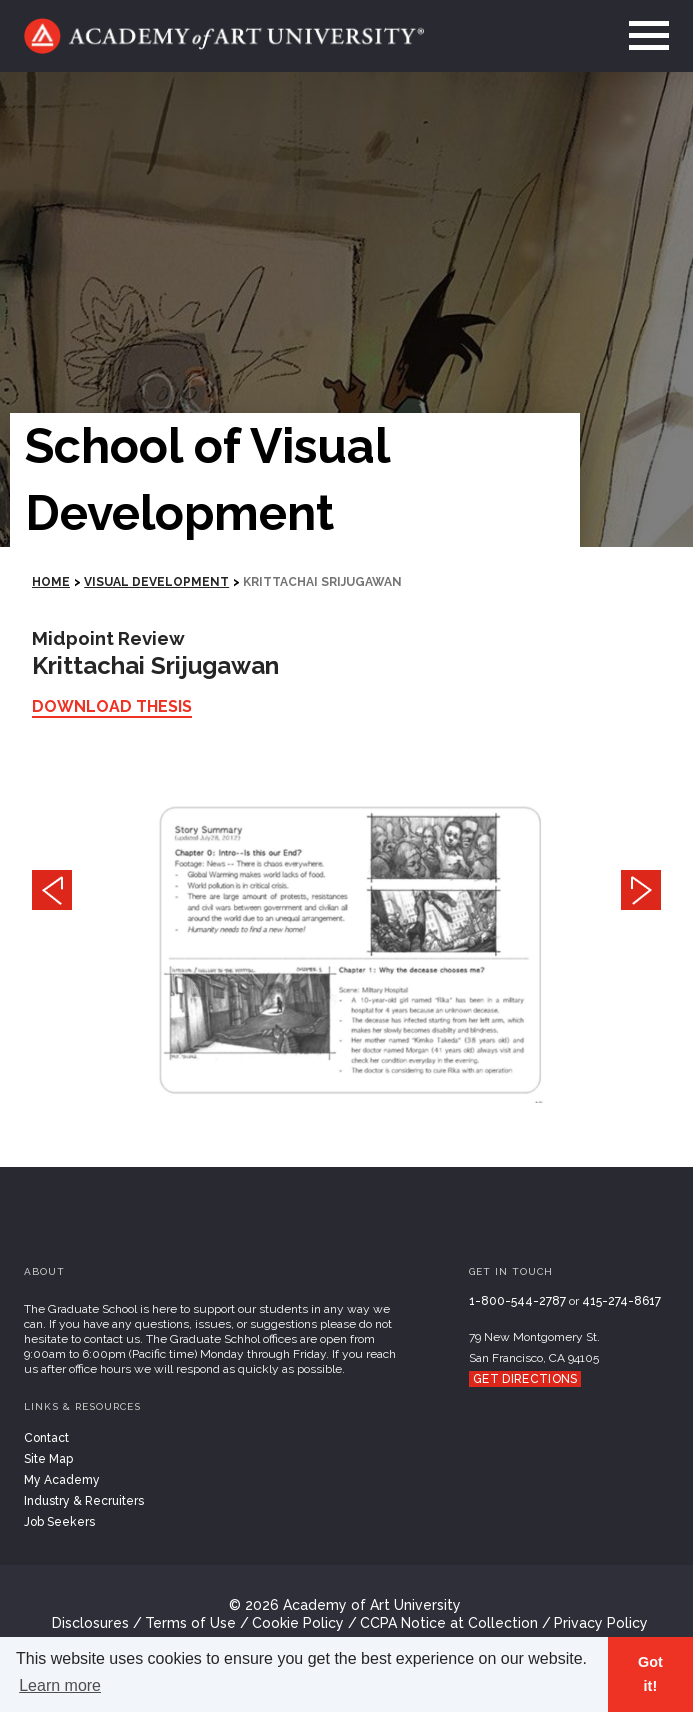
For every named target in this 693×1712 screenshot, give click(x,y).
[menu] (643, 36)
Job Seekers (59, 1522)
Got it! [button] (650, 1674)
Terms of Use (190, 1623)
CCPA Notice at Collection (449, 1623)
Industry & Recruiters (84, 1501)
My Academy (62, 1480)
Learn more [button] (60, 1685)
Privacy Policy (601, 1623)
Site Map (48, 1459)
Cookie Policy (298, 1623)
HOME (51, 582)
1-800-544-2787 (517, 1301)
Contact (46, 1438)
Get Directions (525, 1379)
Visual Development (156, 582)
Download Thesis (112, 706)
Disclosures (90, 1623)
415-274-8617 (621, 1301)
